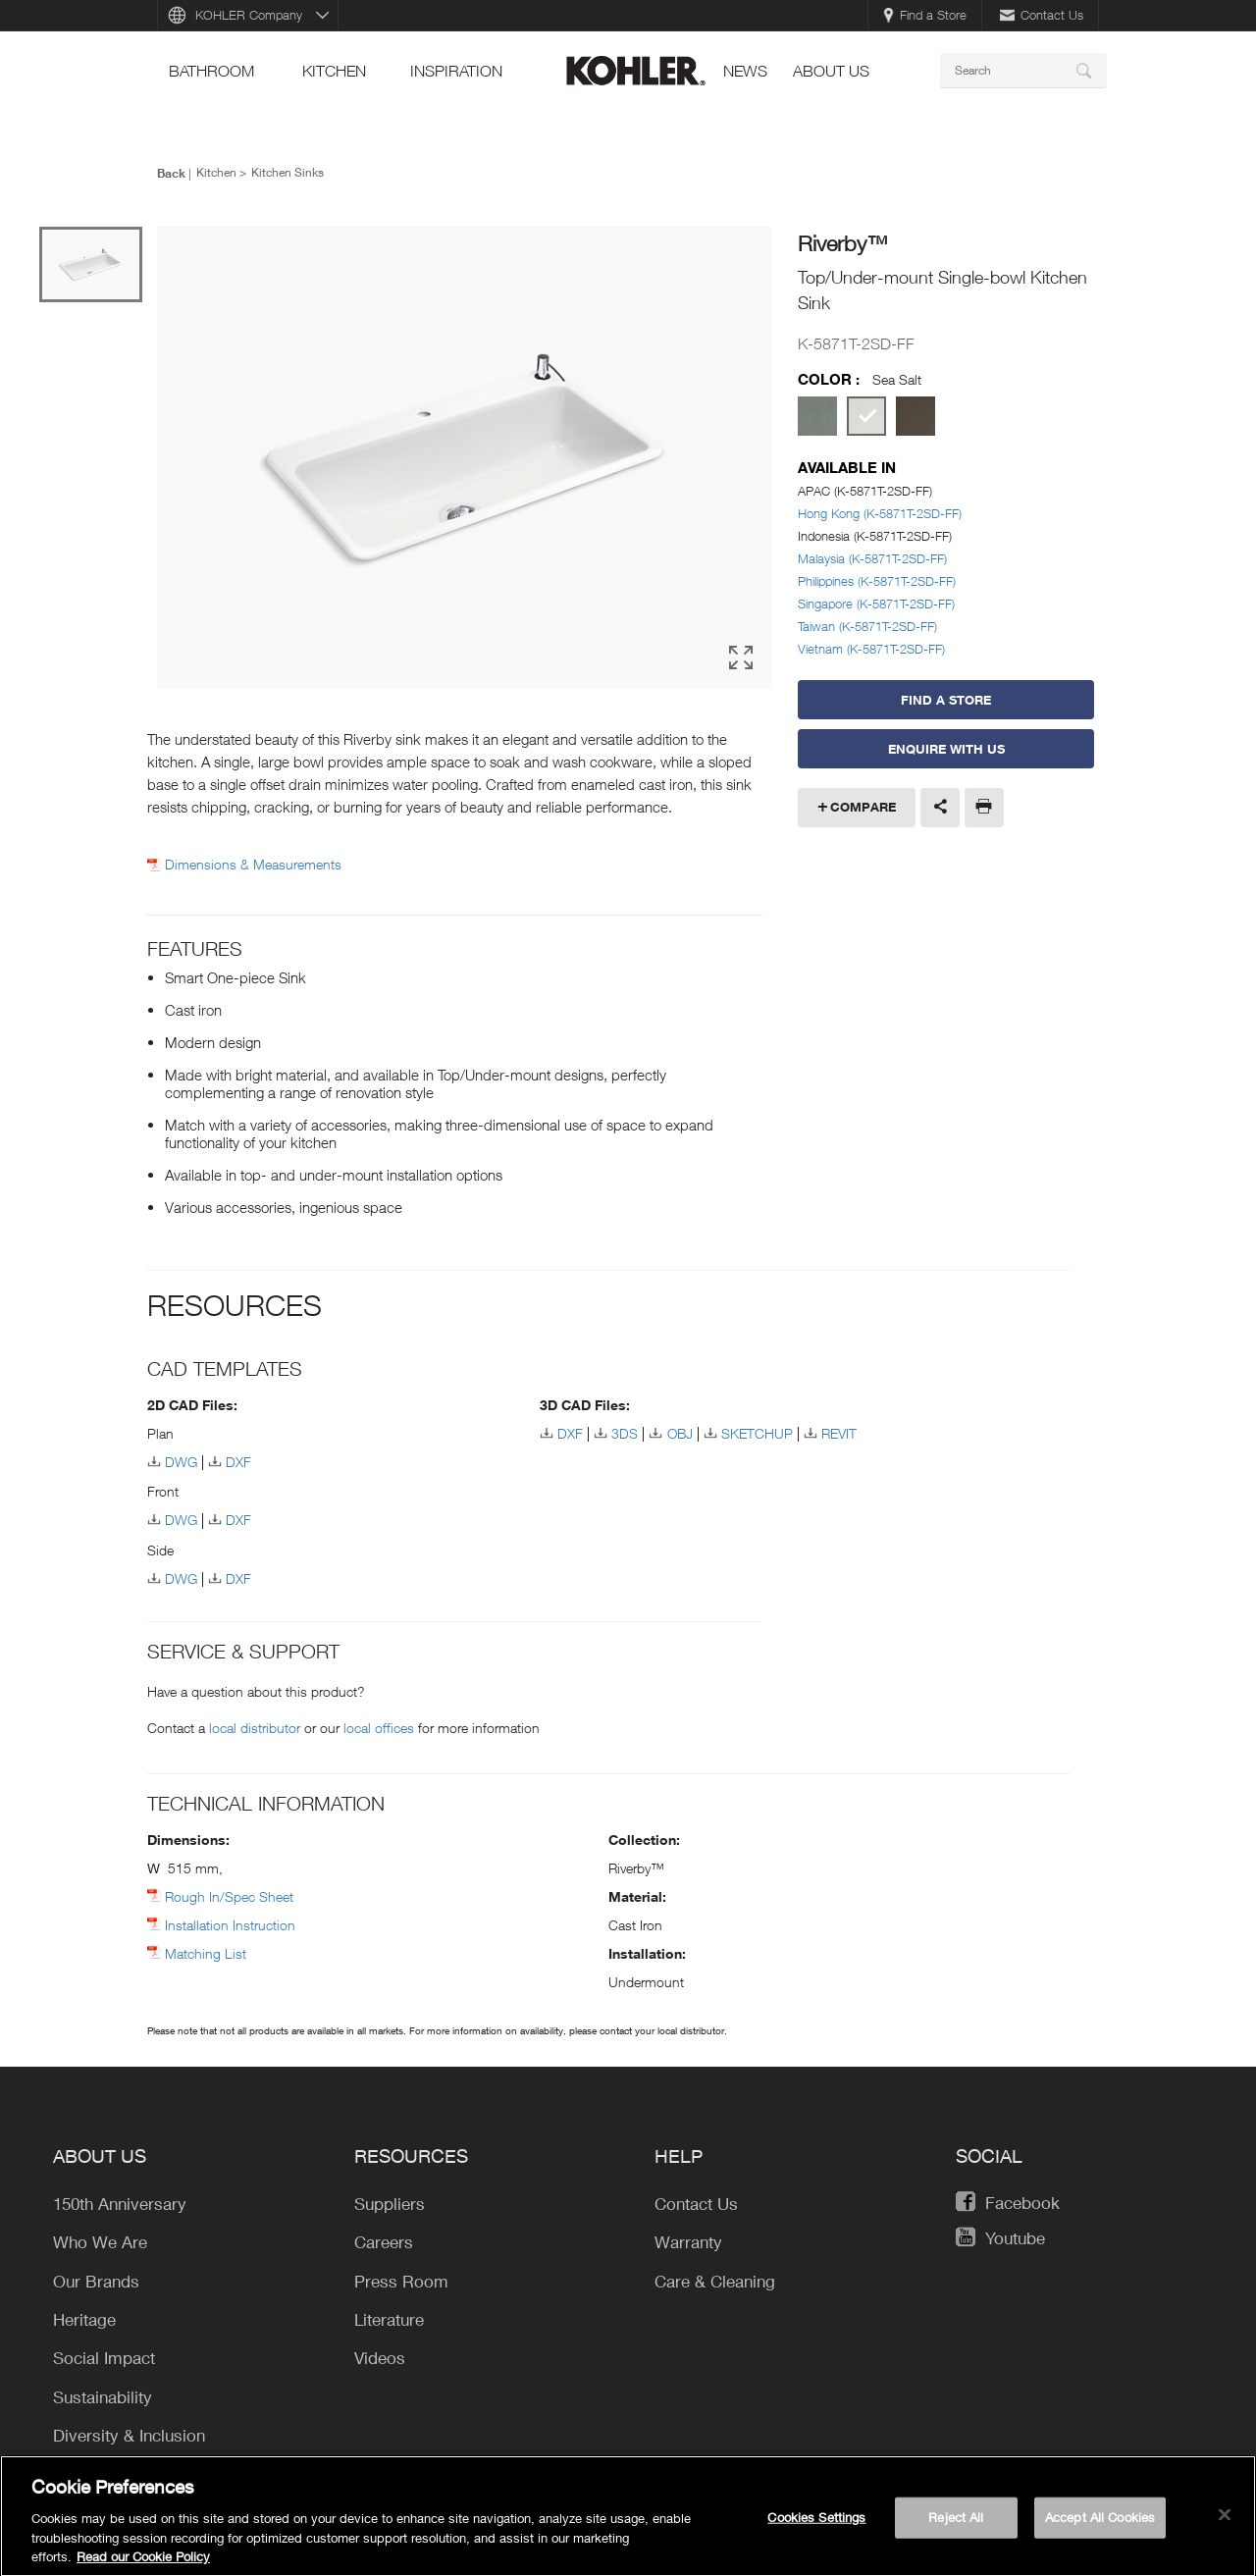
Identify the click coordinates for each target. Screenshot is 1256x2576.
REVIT (839, 1433)
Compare (863, 807)
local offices (378, 1727)
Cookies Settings (816, 2524)
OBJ (680, 1433)
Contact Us (1041, 14)
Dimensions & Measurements (253, 864)
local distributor (254, 1727)
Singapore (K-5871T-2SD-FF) (876, 603)
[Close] (1224, 2522)
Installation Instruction (230, 1925)
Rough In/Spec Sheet (229, 1896)
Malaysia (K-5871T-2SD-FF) (872, 558)
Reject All (955, 2524)
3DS (624, 1433)
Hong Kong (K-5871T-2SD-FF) (880, 513)
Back (171, 173)
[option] (464, 458)
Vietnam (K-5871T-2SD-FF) (871, 649)
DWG (181, 1461)
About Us (831, 70)
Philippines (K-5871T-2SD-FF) (877, 581)
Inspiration (456, 70)
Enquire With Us (946, 749)
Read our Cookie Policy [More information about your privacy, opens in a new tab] (143, 2564)
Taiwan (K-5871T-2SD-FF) (867, 626)
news (745, 70)
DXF (238, 1461)
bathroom (211, 70)
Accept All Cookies (1100, 2524)
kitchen (334, 70)
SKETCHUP (757, 1433)
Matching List (205, 1953)
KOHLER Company (248, 15)
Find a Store (925, 14)
